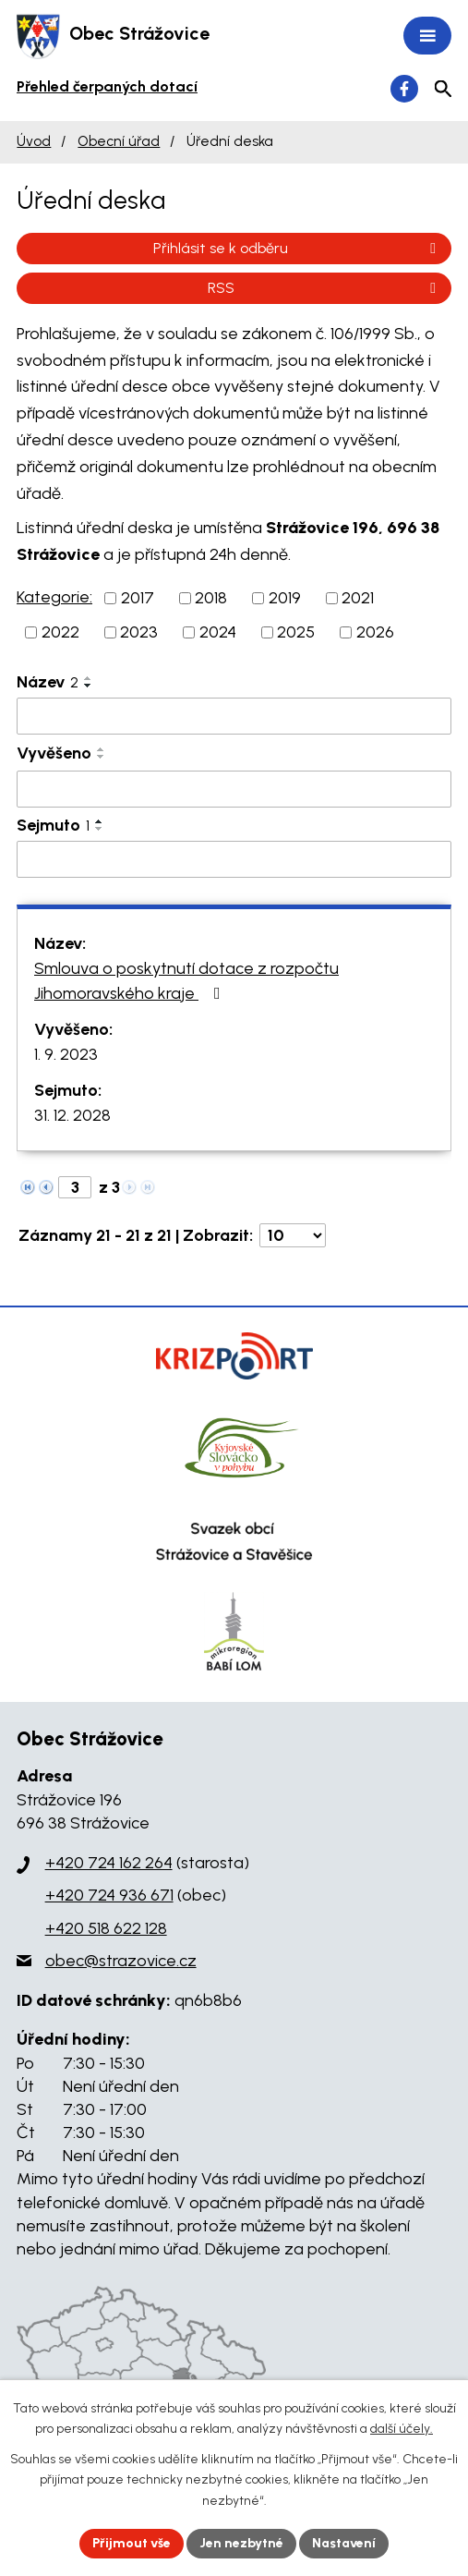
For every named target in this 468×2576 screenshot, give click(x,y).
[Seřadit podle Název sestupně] (88, 685)
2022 (60, 632)
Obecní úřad (119, 141)
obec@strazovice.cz (121, 1960)
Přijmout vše (131, 2543)
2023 (139, 632)
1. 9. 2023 (66, 1054)
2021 (358, 598)
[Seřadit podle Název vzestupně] (88, 678)
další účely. (401, 2428)
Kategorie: (54, 597)
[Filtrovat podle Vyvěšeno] (234, 789)
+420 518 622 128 (106, 1928)
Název (47, 682)
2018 (211, 598)
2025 (296, 632)
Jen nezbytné (241, 2543)
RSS (325, 288)
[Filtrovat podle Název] (234, 716)
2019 (285, 598)
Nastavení (344, 2543)
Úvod (34, 141)
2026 (375, 632)
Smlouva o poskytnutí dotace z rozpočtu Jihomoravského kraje (186, 980)
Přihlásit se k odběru (297, 248)
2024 (217, 632)
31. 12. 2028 (72, 1115)
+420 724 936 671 (109, 1895)
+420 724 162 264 (109, 1863)
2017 (137, 598)
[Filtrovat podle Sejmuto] (234, 859)
